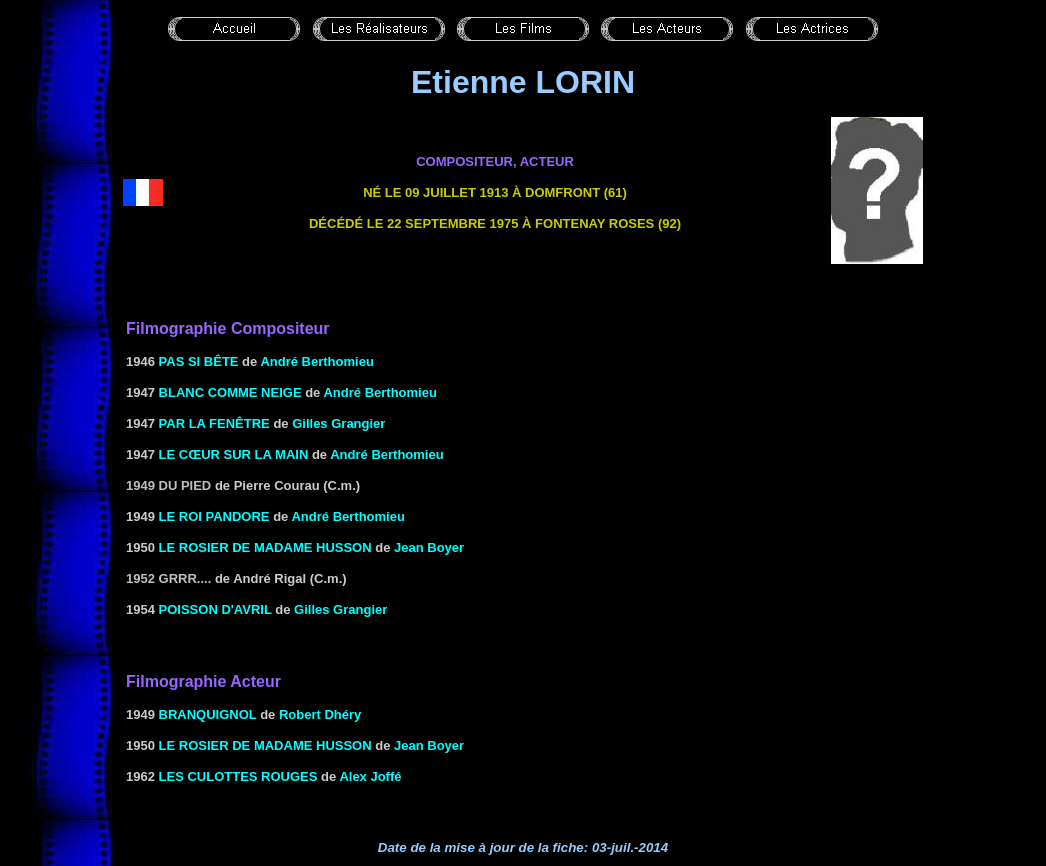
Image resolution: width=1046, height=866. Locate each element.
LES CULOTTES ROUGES (238, 776)
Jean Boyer (429, 547)
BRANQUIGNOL (208, 714)
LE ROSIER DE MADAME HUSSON (265, 547)
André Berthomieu (316, 361)
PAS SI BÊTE (199, 361)
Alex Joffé (370, 776)
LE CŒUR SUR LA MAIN (234, 454)
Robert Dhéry (320, 714)
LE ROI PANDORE (214, 516)
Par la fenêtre (214, 423)
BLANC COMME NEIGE (230, 392)
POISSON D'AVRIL (215, 609)
